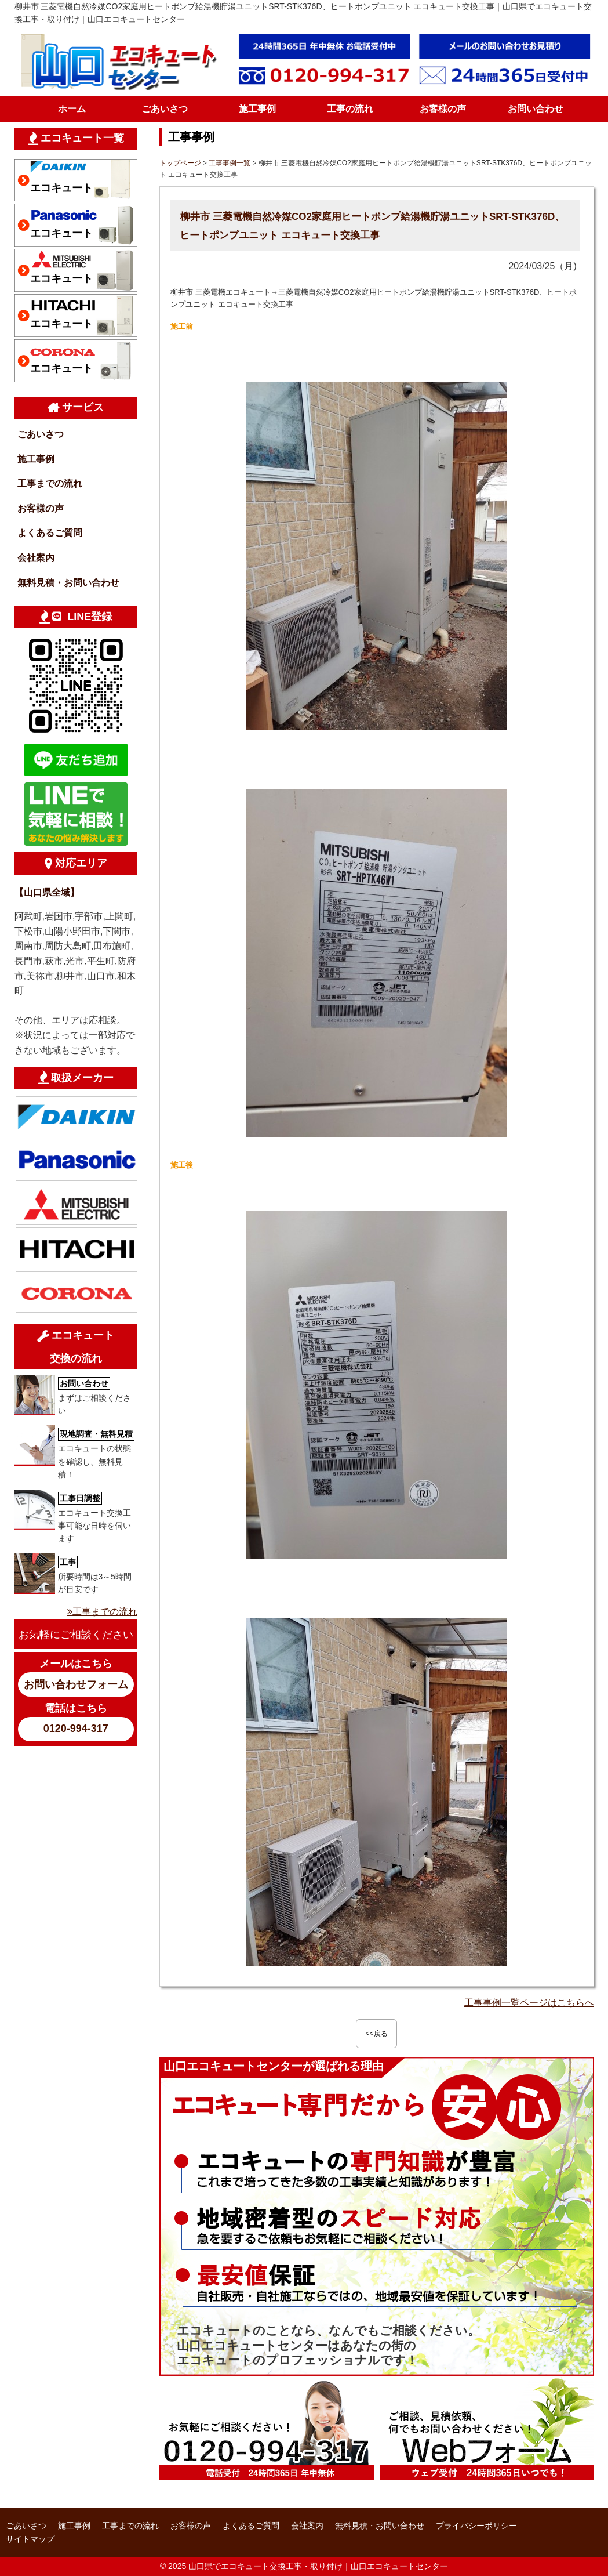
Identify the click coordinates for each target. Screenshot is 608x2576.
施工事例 (257, 109)
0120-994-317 (75, 1728)
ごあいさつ (164, 109)
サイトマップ (30, 2539)
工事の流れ (350, 109)
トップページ (180, 163)
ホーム (72, 109)
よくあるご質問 (49, 533)
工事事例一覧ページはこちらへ (529, 2003)
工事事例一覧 (229, 163)
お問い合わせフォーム (76, 1684)
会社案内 (35, 558)
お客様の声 (443, 109)
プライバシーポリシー (476, 2525)
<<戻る (376, 2034)
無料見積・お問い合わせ (68, 583)
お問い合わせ (535, 109)
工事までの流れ (49, 483)
